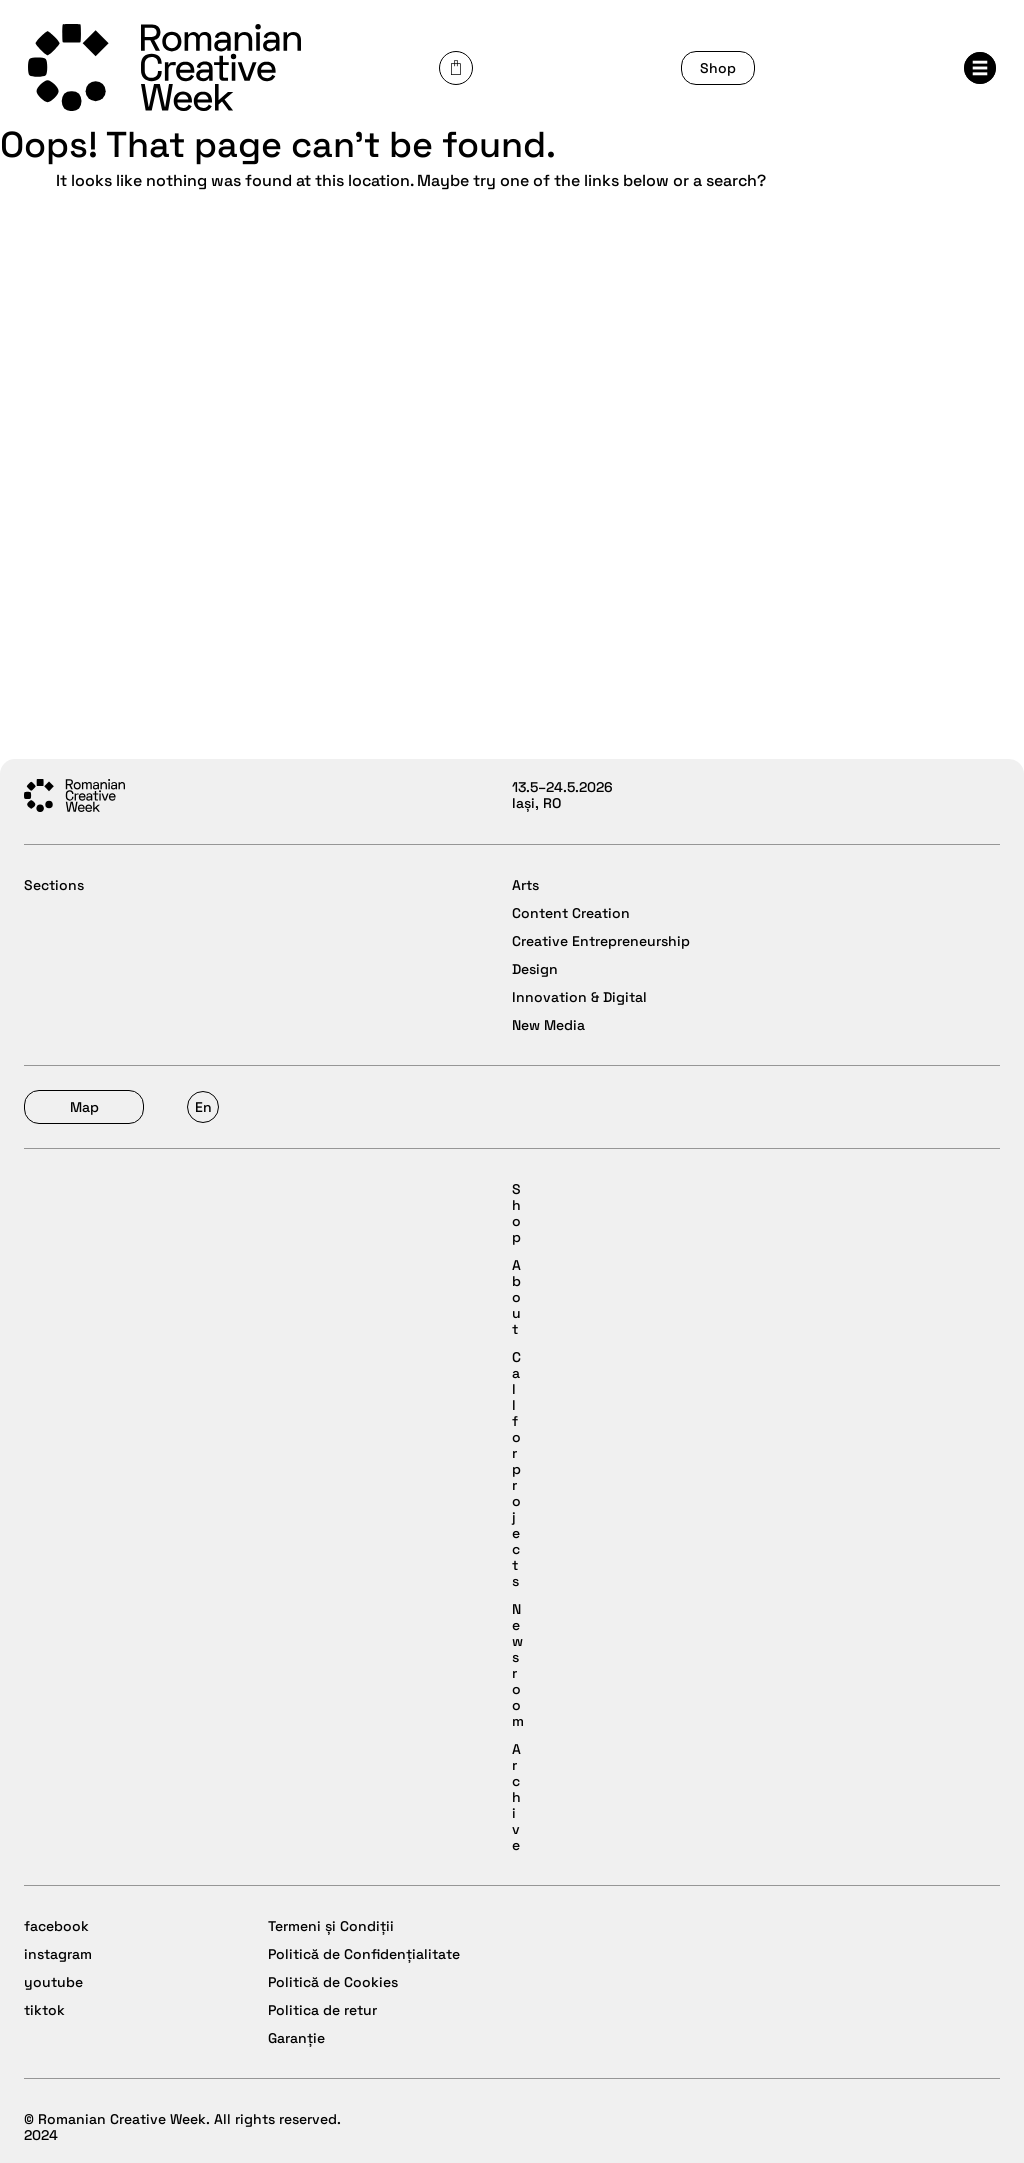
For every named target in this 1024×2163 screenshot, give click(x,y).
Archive (516, 1797)
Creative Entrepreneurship (601, 941)
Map (84, 1107)
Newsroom (518, 1665)
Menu (980, 68)
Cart (456, 68)
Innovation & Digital (579, 997)
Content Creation (571, 913)
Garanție (296, 2038)
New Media (548, 1025)
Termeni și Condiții (331, 1926)
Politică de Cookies (333, 1982)
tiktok (44, 2010)
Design (535, 969)
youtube (53, 1982)
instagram (58, 1954)
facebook (56, 1926)
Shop (718, 68)
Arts (525, 885)
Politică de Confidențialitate (364, 1954)
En (203, 1107)
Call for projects (516, 1469)
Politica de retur (322, 2010)
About (516, 1297)
